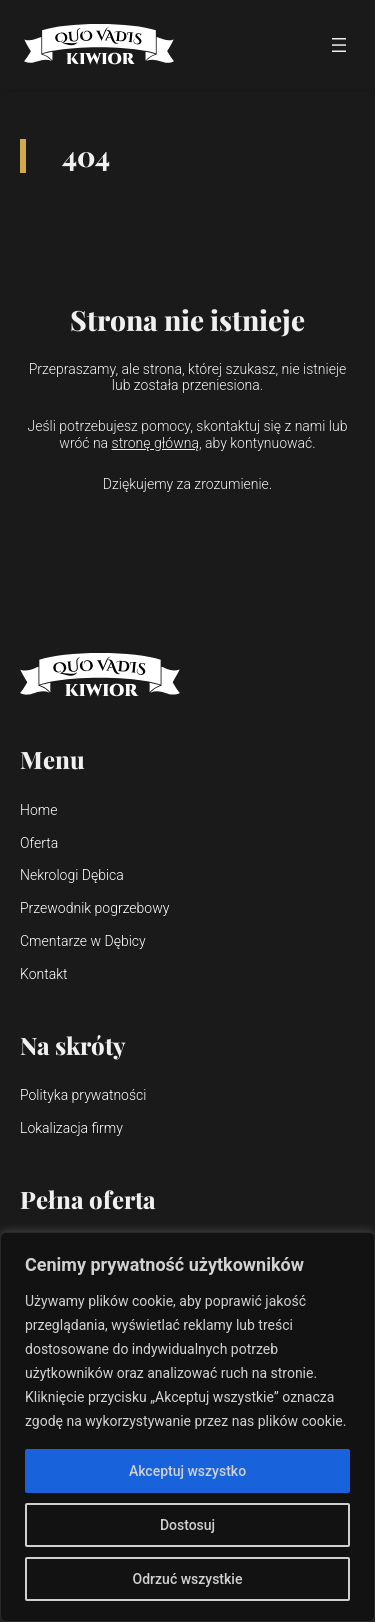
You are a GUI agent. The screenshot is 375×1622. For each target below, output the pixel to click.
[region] (187, 1427)
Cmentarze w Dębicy (83, 941)
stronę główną (155, 443)
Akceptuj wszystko (187, 1471)
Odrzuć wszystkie (188, 1579)
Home (38, 810)
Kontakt (44, 974)
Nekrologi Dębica (72, 875)
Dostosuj (187, 1525)
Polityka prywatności (83, 1095)
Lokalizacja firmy (71, 1128)
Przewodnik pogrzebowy (94, 908)
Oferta (39, 843)
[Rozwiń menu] (339, 45)
